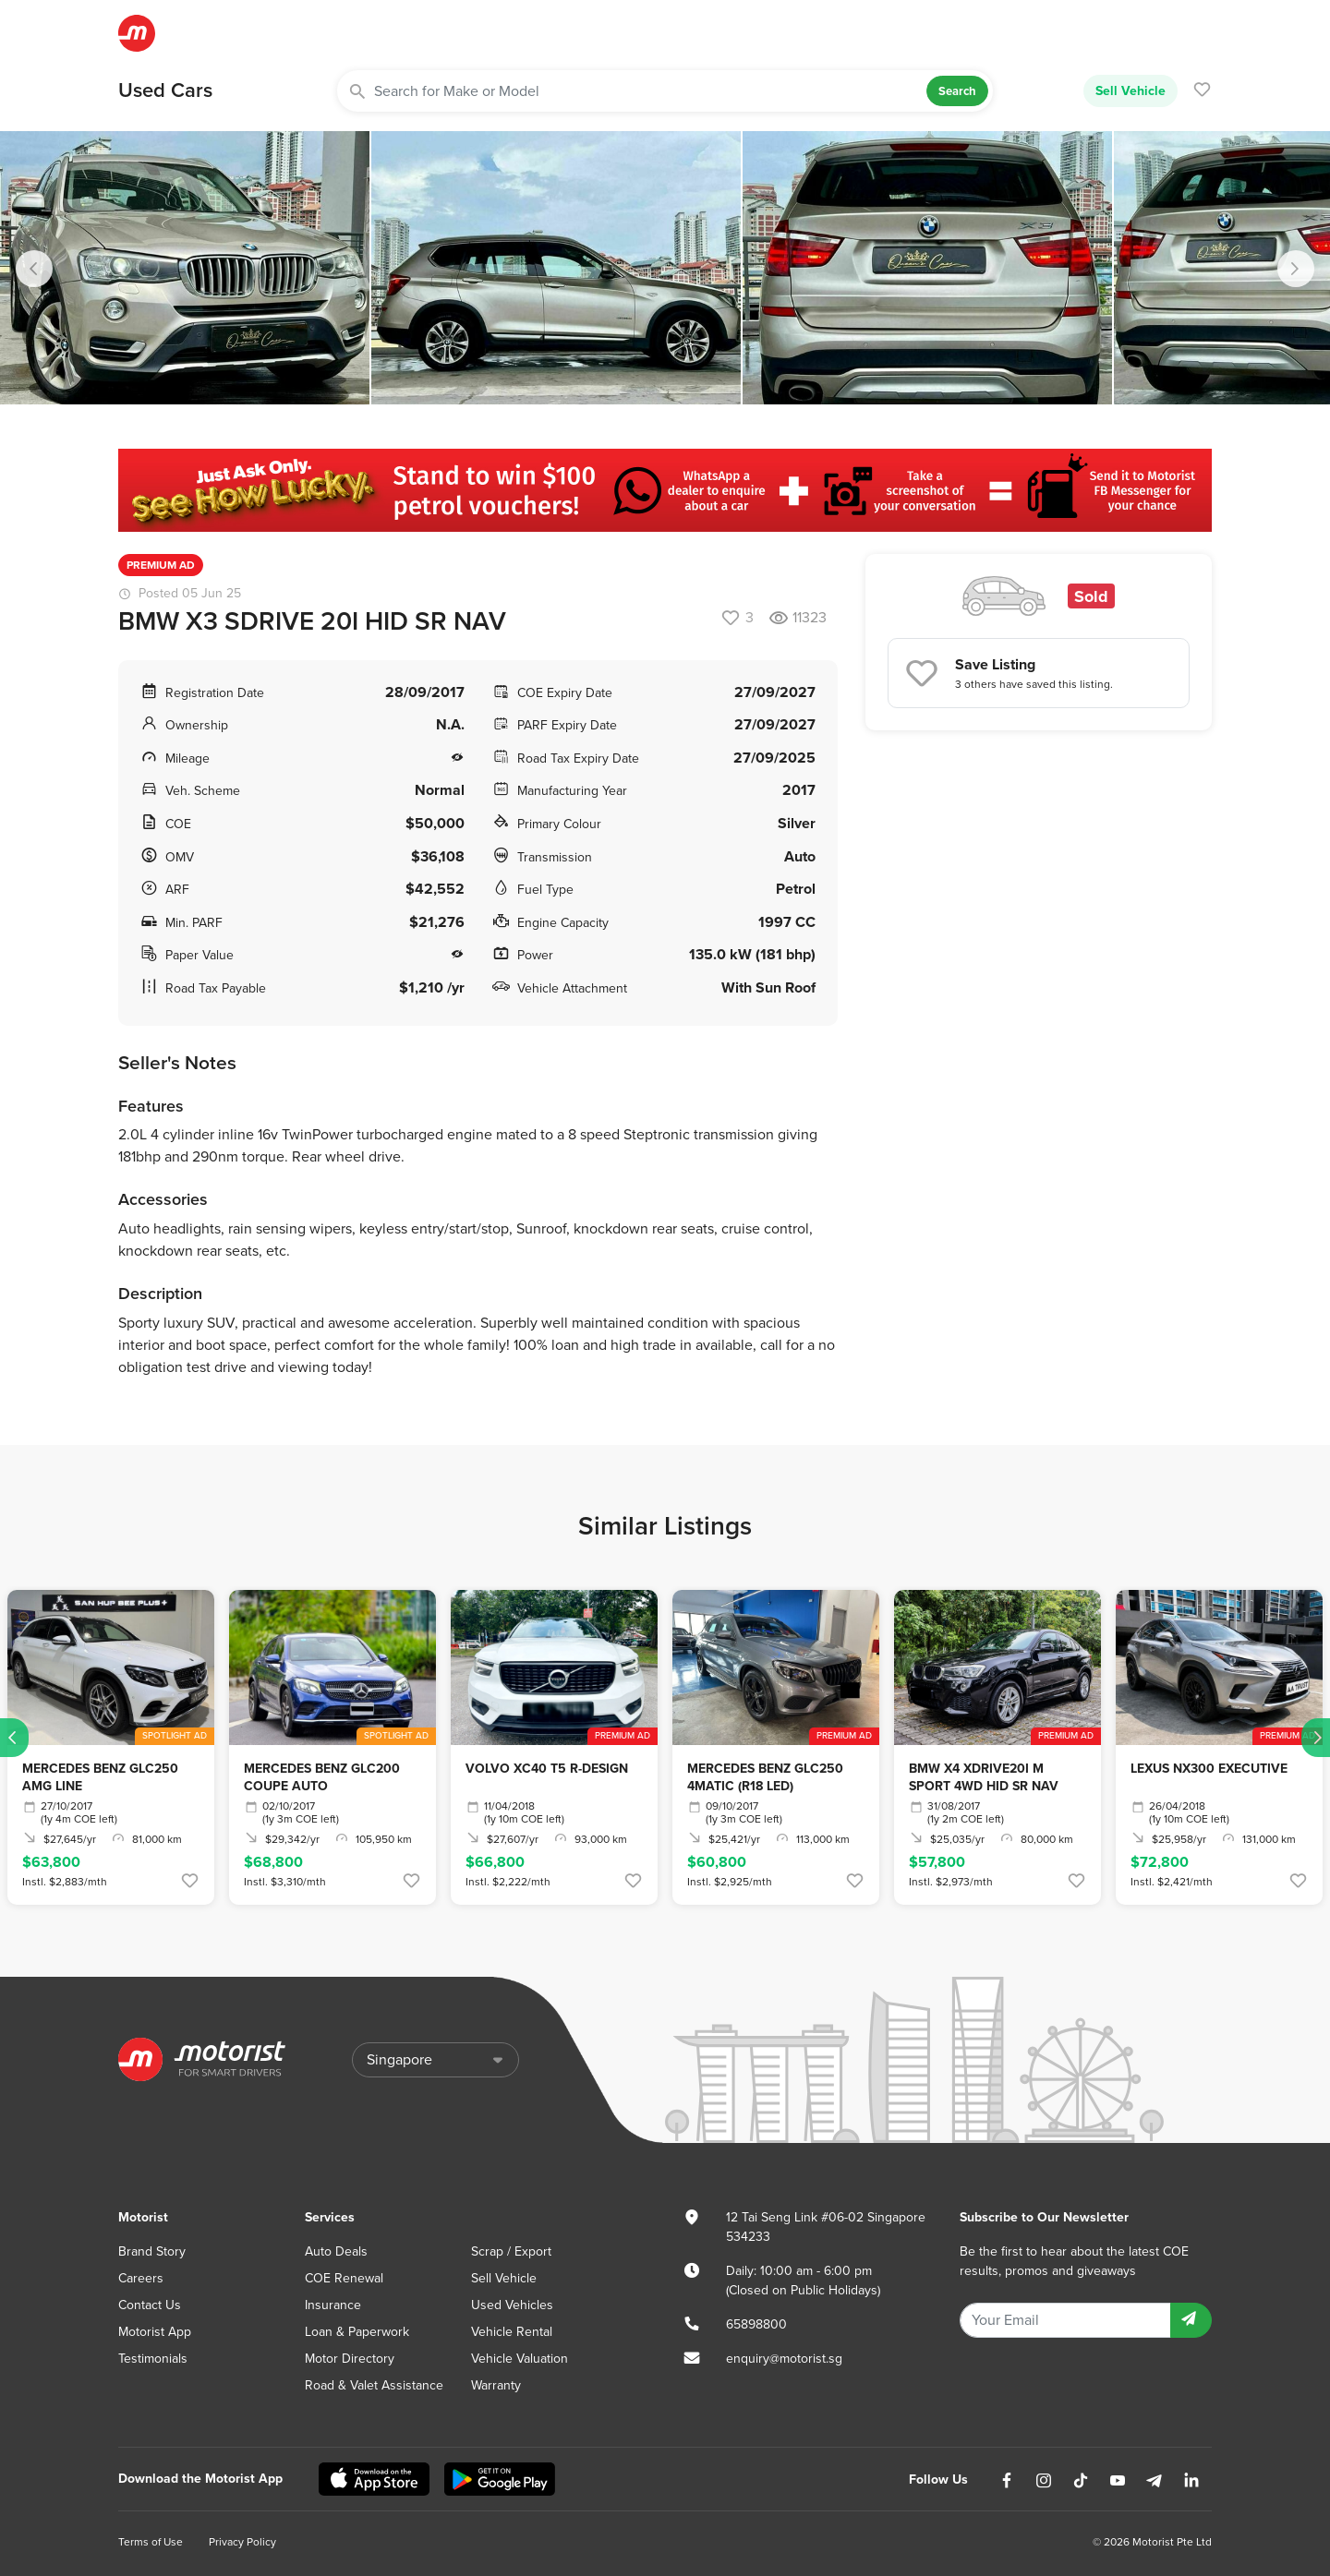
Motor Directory (349, 2358)
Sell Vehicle (1130, 90)
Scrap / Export (511, 2251)
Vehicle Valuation (519, 2358)
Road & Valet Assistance (374, 2385)
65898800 (756, 2324)
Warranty (496, 2385)
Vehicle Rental (511, 2332)
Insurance (333, 2305)
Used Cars (165, 90)
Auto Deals (336, 2251)
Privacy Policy (242, 2541)
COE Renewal (344, 2278)
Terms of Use (150, 2541)
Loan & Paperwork (357, 2332)
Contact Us (149, 2305)
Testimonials (152, 2358)
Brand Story (152, 2251)
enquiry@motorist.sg (784, 2358)
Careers (140, 2278)
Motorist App (154, 2332)
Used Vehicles (512, 2305)
